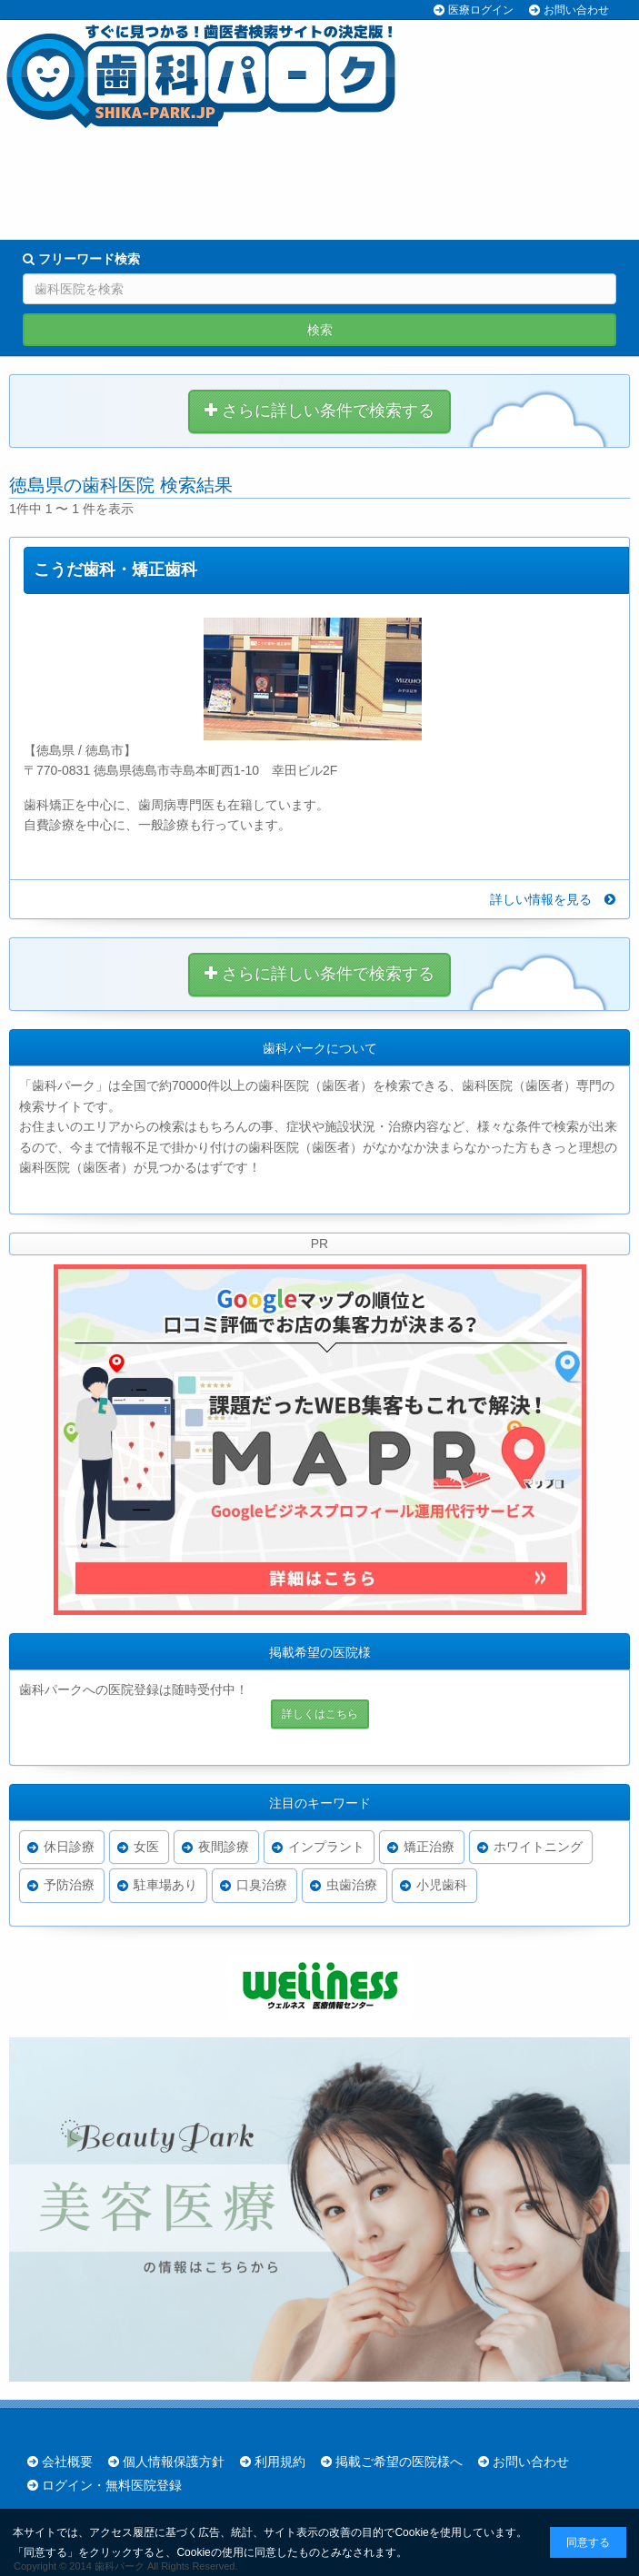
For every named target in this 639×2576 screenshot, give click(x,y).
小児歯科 (441, 1885)
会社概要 (67, 2461)
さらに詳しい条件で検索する (319, 410)
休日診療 (69, 1846)
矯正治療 (429, 1846)
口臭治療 (261, 1885)
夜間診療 (223, 1846)
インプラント (326, 1846)
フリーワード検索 (81, 259)
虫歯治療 (351, 1885)
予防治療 (69, 1885)
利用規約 (280, 2461)
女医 (146, 1846)
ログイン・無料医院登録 (112, 2485)
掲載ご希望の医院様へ (399, 2461)
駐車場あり (165, 1885)
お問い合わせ (576, 10)
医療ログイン (481, 10)
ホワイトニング (538, 1846)
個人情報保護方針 (174, 2461)
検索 (320, 329)
